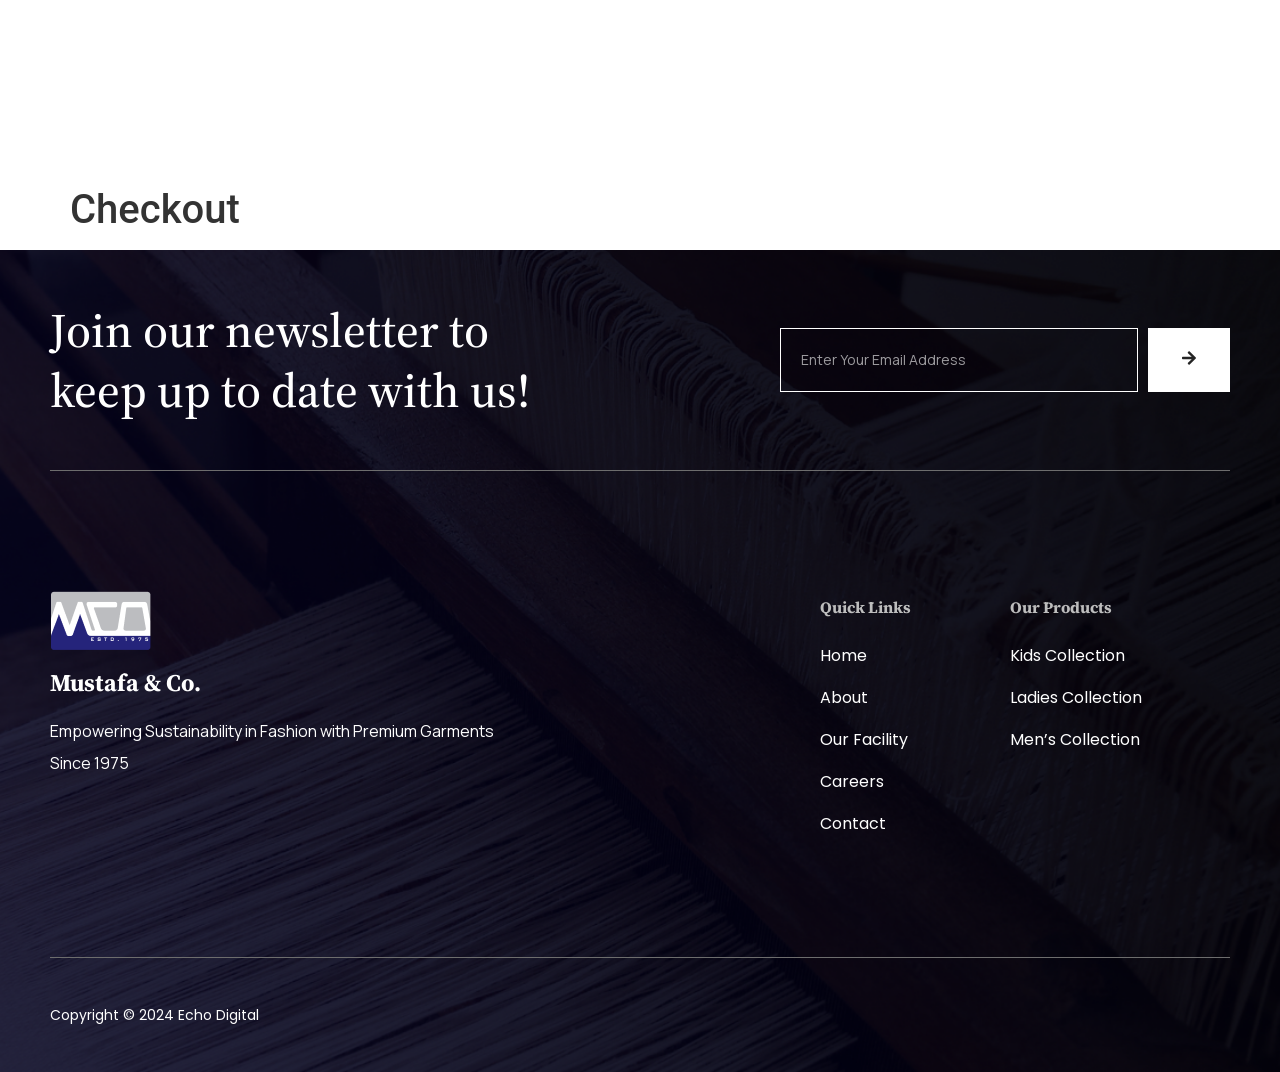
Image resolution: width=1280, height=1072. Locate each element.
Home (384, 101)
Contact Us (875, 101)
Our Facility (864, 739)
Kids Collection (1067, 655)
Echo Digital (218, 1015)
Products (634, 101)
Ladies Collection (1076, 697)
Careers (751, 101)
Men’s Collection (1075, 739)
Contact (853, 823)
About (844, 697)
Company (503, 101)
